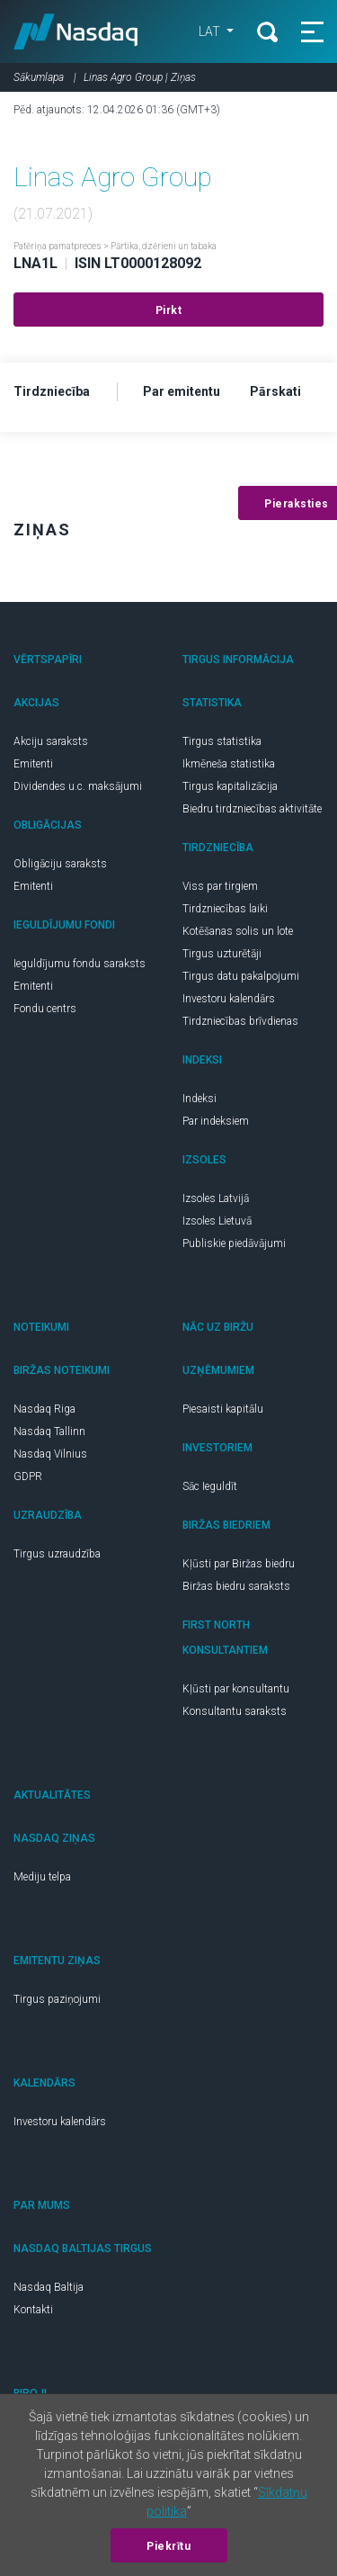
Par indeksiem (215, 1121)
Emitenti (33, 764)
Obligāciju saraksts (60, 863)
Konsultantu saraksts (234, 1711)
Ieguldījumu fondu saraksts (79, 963)
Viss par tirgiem (220, 886)
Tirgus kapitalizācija (230, 786)
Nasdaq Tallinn (49, 1431)
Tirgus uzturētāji (222, 953)
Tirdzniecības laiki (225, 908)
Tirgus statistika (222, 741)
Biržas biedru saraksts (236, 1586)
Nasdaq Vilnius (50, 1454)
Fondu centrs (44, 1008)
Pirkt (168, 310)
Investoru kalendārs (228, 998)
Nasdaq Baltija (48, 2287)
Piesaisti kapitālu (222, 1409)
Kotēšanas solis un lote (237, 931)
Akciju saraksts (50, 741)
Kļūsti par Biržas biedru (238, 1563)
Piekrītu (168, 2546)
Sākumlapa (38, 77)
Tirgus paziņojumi (57, 1999)
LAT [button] (211, 31)
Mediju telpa (42, 1877)
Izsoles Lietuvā (217, 1221)
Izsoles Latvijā (215, 1198)
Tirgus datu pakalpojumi (240, 976)
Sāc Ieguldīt (209, 1486)
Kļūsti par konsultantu (235, 1689)
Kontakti (33, 2309)
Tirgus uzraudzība (57, 1554)
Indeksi (199, 1098)
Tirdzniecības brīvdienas (240, 1021)
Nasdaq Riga (44, 1409)
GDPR (27, 1476)
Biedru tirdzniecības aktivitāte (252, 809)
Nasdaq (75, 31)
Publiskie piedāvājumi (234, 1243)
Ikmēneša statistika (228, 764)
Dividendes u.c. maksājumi (77, 786)
